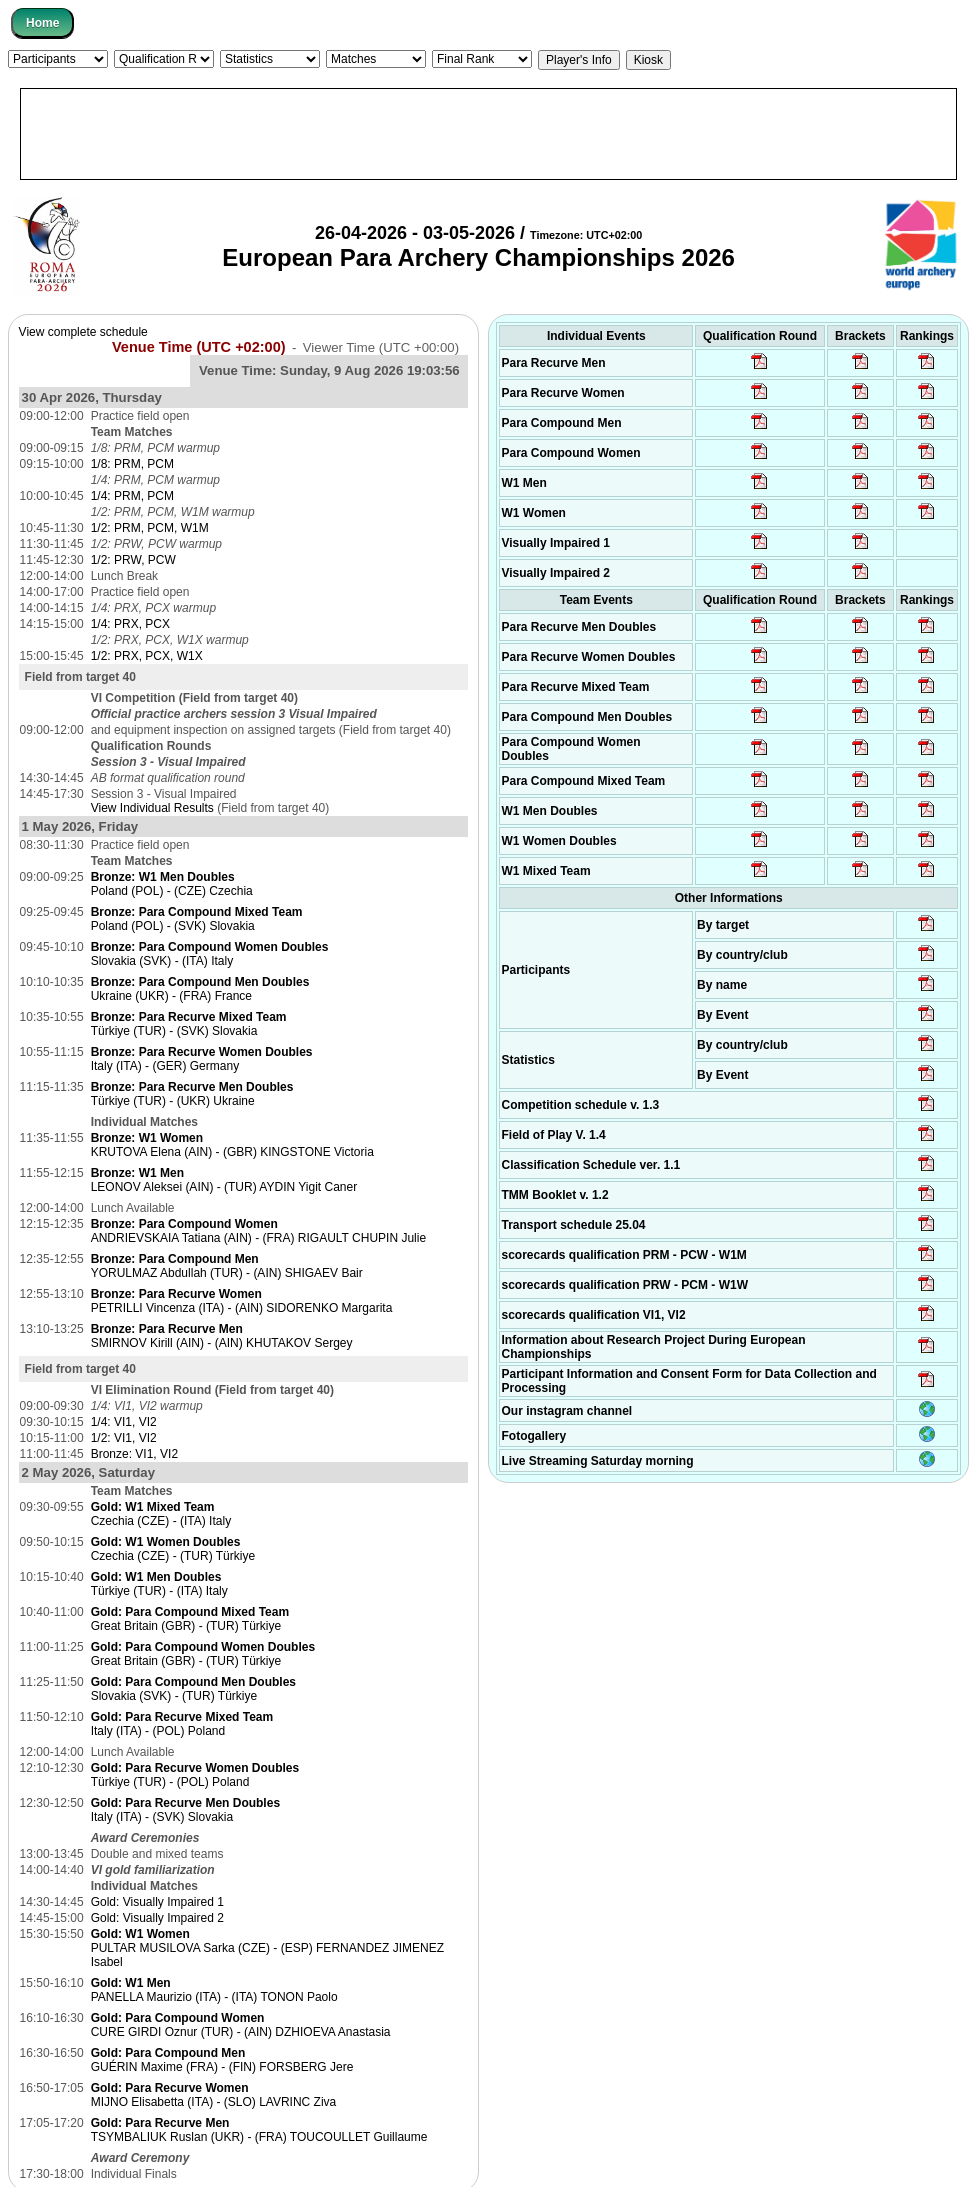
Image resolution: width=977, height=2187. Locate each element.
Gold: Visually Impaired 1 (157, 1902)
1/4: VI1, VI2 (124, 1422)
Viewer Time (381, 347)
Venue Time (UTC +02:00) (199, 347)
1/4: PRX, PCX (130, 624)
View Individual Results (152, 808)
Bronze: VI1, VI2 (134, 1454)
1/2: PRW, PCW (133, 560)
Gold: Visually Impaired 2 (157, 1918)
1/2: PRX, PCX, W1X (147, 656)
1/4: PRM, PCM (132, 496)
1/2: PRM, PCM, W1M (150, 528)
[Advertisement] (488, 134)
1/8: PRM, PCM (132, 464)
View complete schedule (83, 332)
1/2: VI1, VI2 (124, 1438)
